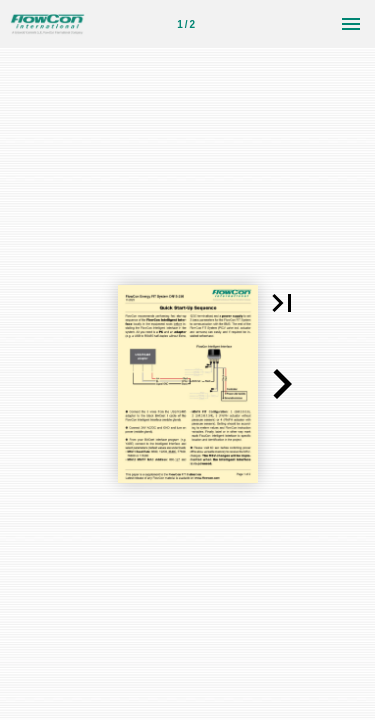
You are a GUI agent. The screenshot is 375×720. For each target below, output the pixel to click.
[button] (282, 303)
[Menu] (351, 24)
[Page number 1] (186, 24)
